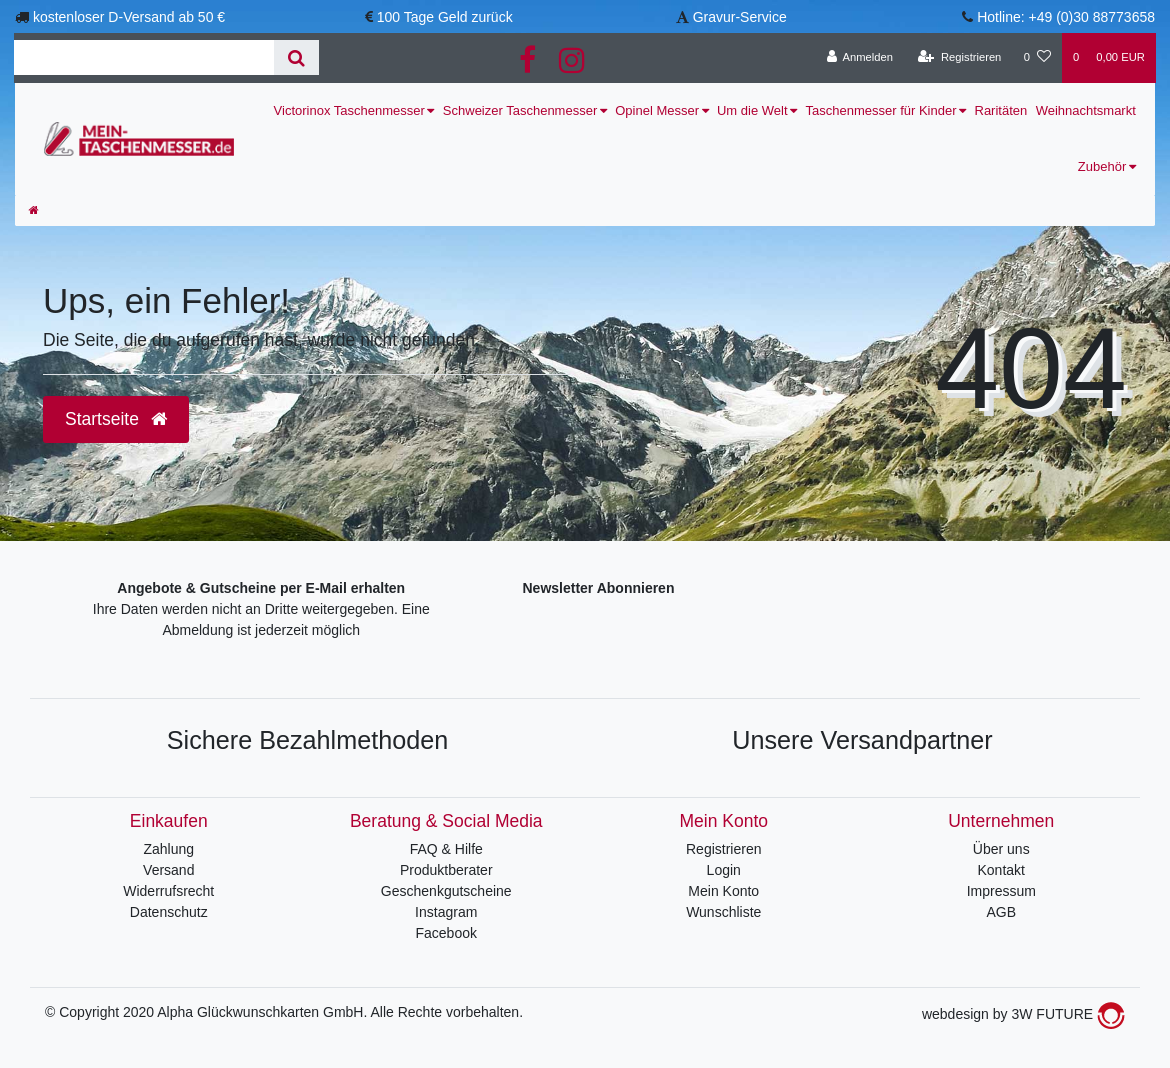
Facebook (446, 933)
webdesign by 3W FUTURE (1023, 1014)
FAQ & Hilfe (446, 849)
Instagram (446, 912)
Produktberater (446, 870)
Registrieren (723, 849)
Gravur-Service (740, 17)
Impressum (1001, 891)
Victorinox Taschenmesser (349, 110)
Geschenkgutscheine (446, 891)
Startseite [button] (116, 419)
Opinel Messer (657, 110)
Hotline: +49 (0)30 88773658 (1066, 17)
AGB (1001, 912)
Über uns (1001, 849)
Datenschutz (169, 912)
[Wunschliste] (1037, 58)
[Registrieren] (959, 58)
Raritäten (1001, 110)
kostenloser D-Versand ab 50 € (129, 17)
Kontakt (1001, 870)
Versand (168, 870)
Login (724, 870)
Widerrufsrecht (168, 891)
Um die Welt (752, 110)
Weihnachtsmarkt (1086, 110)
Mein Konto (723, 891)
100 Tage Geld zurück (445, 17)
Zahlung (168, 849)
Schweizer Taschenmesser (520, 110)
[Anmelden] (859, 58)
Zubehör (1102, 166)
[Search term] (144, 57)
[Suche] (296, 57)
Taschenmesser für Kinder (881, 110)
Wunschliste (723, 912)
